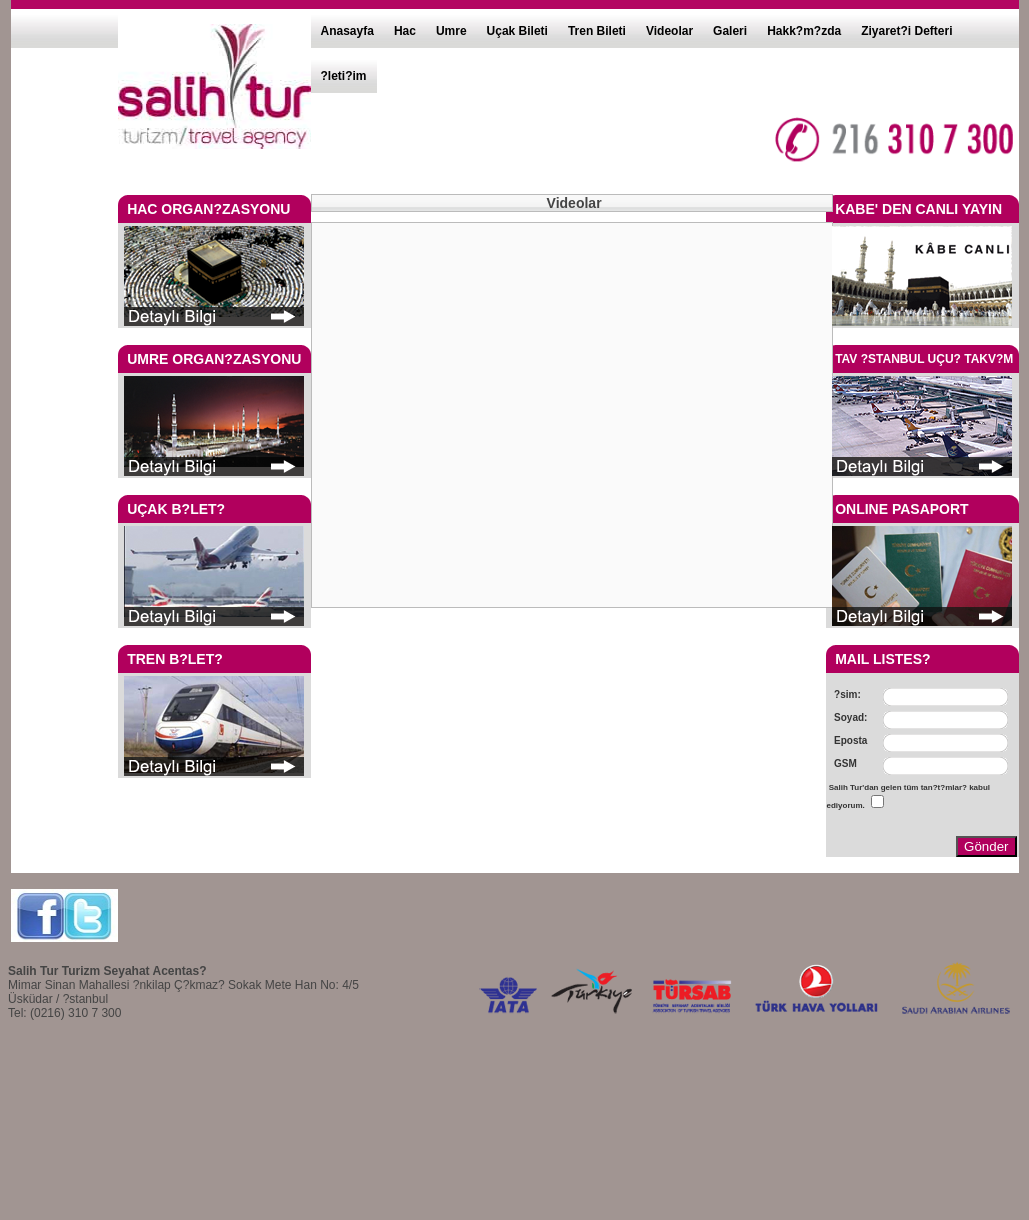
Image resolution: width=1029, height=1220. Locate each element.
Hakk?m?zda (804, 31)
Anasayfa (347, 31)
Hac (405, 31)
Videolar (669, 31)
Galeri (730, 31)
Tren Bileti (597, 31)
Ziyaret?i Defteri (906, 31)
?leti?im (344, 76)
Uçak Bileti (517, 31)
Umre (451, 31)
